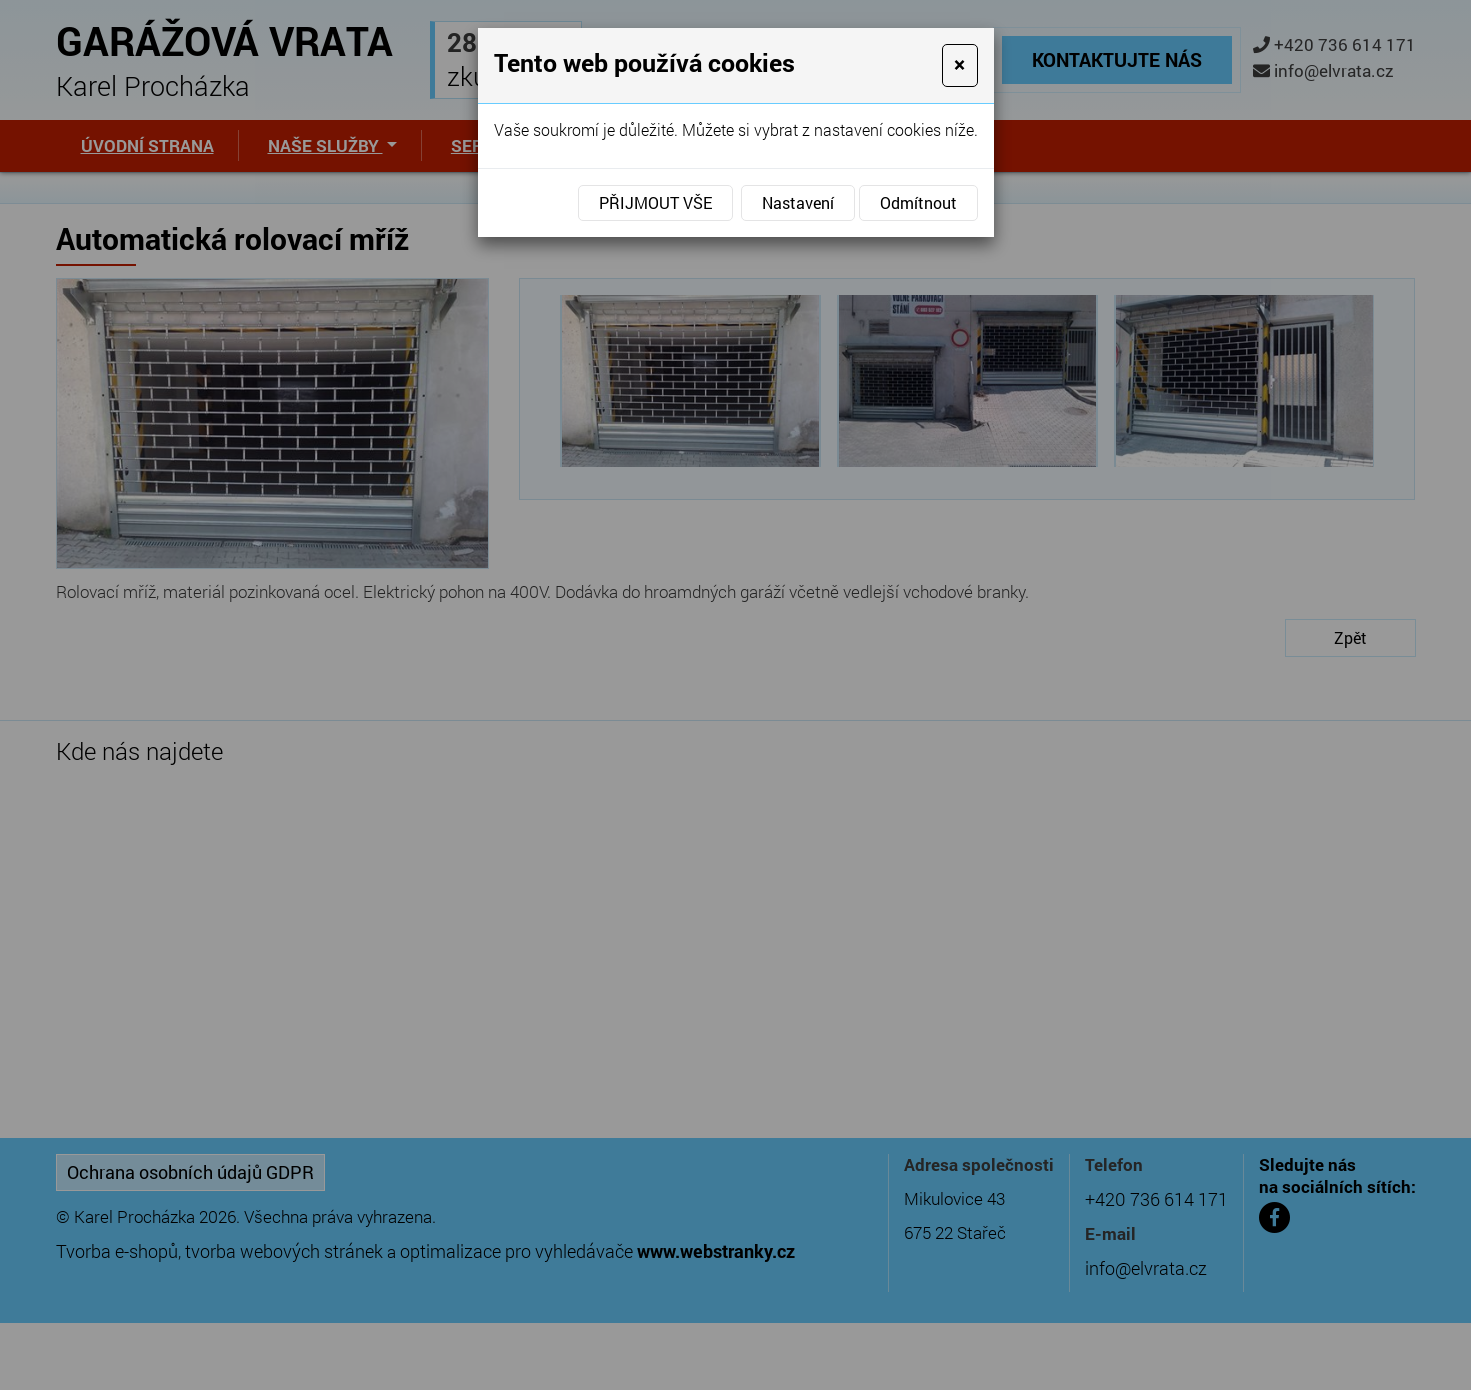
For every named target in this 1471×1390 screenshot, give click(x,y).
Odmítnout (918, 202)
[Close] (959, 65)
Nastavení (798, 202)
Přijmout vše (655, 202)
